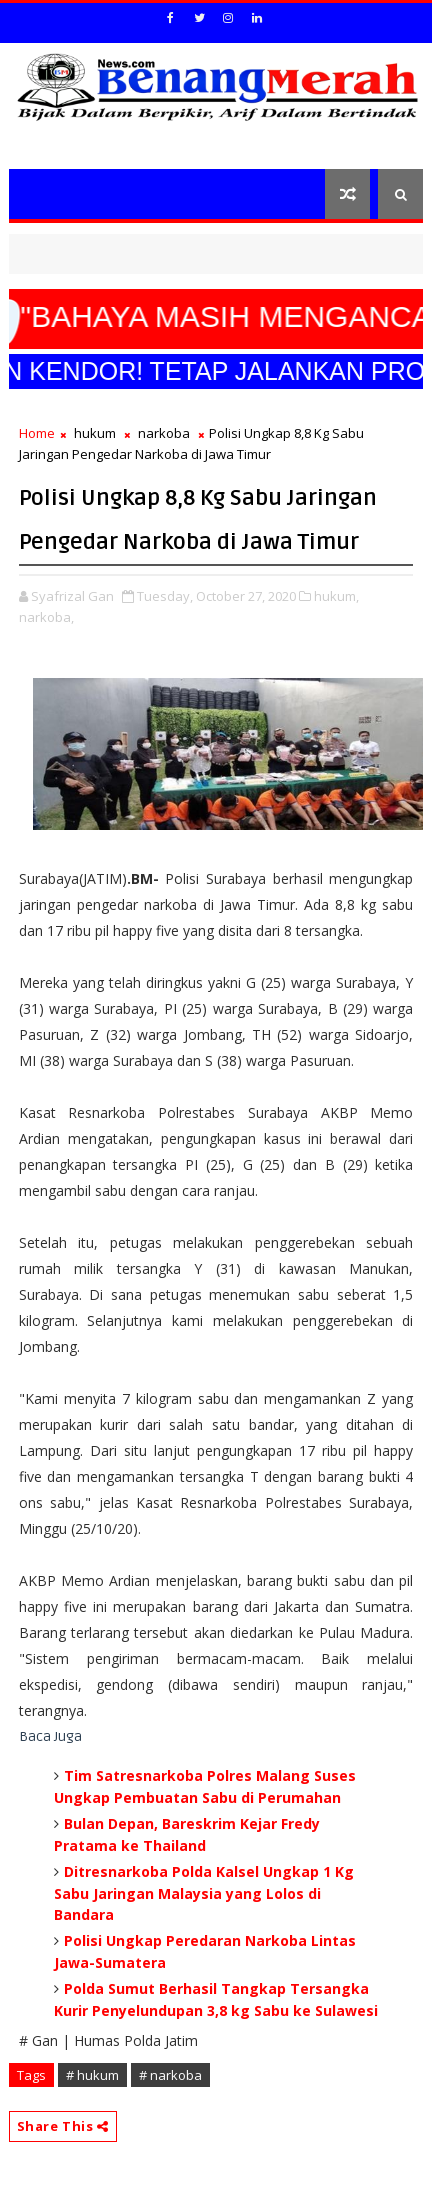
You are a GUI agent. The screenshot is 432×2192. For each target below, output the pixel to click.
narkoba (164, 433)
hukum (95, 433)
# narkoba (170, 2075)
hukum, (336, 596)
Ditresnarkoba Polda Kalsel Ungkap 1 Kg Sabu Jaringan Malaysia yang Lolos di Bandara (204, 1893)
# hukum (92, 2075)
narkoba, (46, 617)
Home (37, 433)
